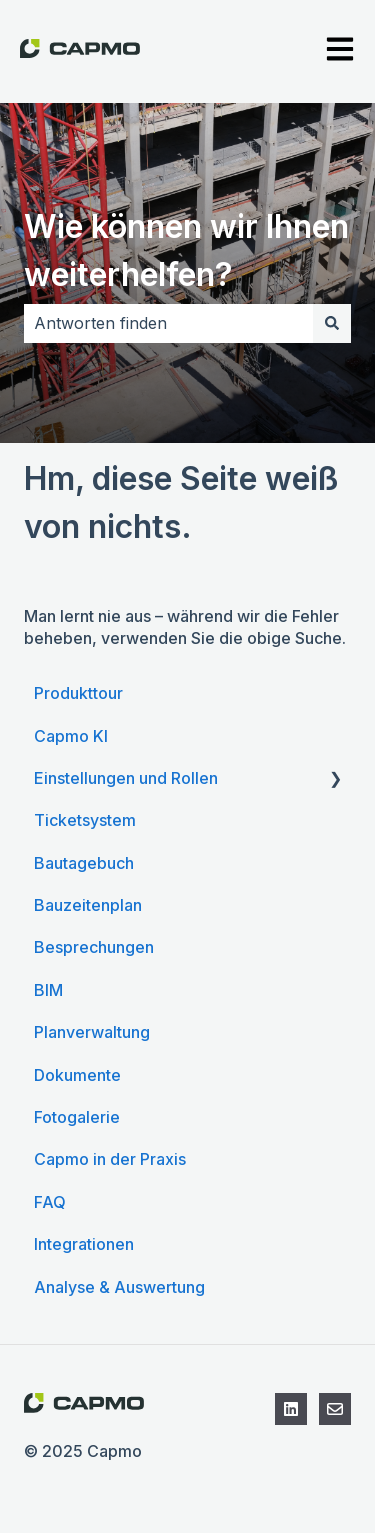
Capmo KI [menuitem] (71, 736)
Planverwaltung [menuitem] (92, 1032)
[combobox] (168, 323)
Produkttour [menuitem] (78, 693)
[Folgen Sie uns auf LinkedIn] (291, 1409)
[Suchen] (332, 323)
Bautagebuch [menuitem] (84, 863)
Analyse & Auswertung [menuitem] (119, 1287)
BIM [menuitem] (48, 990)
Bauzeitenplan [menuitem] (88, 905)
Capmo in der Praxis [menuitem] (110, 1159)
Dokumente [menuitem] (77, 1075)
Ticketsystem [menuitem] (85, 820)
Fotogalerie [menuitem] (77, 1117)
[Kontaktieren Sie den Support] (335, 1409)
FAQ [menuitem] (50, 1202)
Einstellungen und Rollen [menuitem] (126, 778)
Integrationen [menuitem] (84, 1244)
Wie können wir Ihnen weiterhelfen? (186, 250)
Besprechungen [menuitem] (94, 947)
